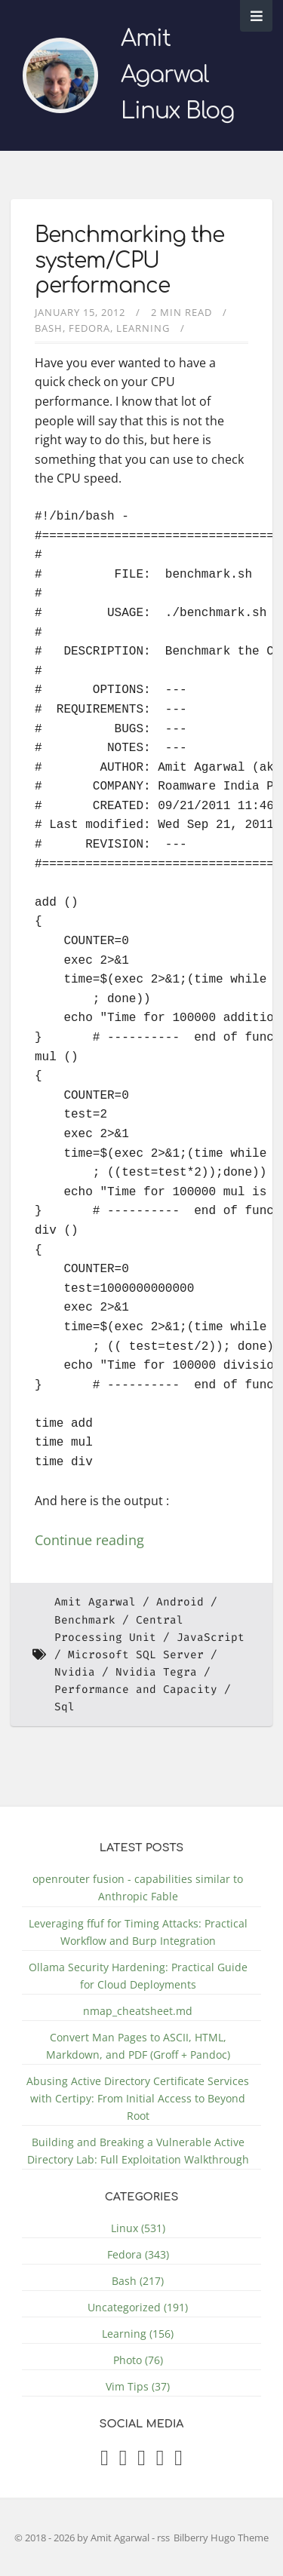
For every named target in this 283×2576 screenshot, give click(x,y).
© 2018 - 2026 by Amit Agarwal (83, 2537)
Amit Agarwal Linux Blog (177, 75)
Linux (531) (138, 2228)
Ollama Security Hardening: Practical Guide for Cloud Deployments (138, 1976)
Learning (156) (138, 2333)
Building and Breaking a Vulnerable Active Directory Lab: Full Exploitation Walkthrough (138, 2151)
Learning (143, 328)
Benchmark (84, 1620)
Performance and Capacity (135, 1689)
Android (180, 1602)
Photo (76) (138, 2360)
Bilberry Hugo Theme (221, 2537)
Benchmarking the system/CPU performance (129, 260)
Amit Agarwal (95, 1602)
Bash (49, 328)
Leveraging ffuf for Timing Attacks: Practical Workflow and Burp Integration (138, 1932)
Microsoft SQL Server (136, 1655)
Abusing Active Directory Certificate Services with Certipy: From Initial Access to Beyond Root (137, 2098)
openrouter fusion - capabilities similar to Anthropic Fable (137, 1887)
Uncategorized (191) (138, 2307)
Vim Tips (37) (138, 2386)
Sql (64, 1707)
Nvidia (74, 1672)
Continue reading (89, 1540)
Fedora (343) (138, 2254)
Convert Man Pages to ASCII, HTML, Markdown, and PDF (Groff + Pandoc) (138, 2046)
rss (163, 2537)
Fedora (89, 328)
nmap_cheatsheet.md (137, 2011)
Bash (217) (138, 2281)
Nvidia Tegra (156, 1672)
